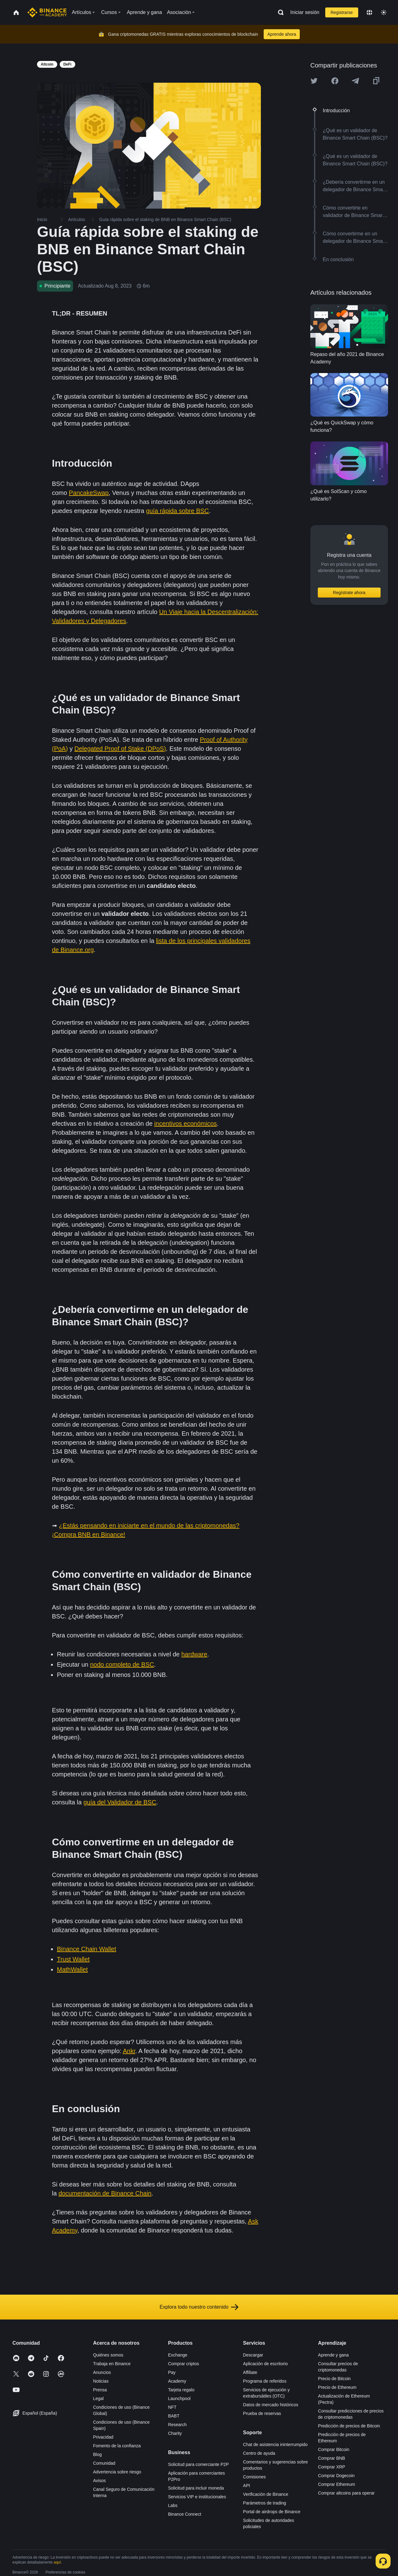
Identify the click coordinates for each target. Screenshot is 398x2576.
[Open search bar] (279, 12)
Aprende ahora (281, 34)
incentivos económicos (185, 1123)
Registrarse (342, 12)
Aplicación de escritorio (265, 2363)
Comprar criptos (183, 2363)
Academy (177, 2381)
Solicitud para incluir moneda (196, 2488)
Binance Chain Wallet (86, 1949)
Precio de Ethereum (337, 2387)
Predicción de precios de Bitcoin (349, 2425)
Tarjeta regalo (181, 2389)
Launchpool (179, 2398)
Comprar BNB (331, 2458)
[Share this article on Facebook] (335, 81)
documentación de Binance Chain (104, 2193)
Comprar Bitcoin (333, 2449)
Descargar (253, 2354)
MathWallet (72, 1969)
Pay (171, 2372)
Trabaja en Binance (112, 2363)
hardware (194, 1654)
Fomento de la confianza (117, 2445)
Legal (98, 2398)
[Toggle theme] (384, 12)
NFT (172, 2407)
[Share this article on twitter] (314, 81)
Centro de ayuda (259, 2453)
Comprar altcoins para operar (346, 2493)
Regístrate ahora (349, 592)
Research (177, 2424)
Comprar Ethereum (336, 2484)
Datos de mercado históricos (270, 2404)
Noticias (101, 2381)
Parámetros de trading (264, 2502)
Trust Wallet (73, 1959)
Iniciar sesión (304, 12)
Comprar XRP (331, 2466)
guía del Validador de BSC (119, 1802)
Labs (172, 2505)
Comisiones (254, 2476)
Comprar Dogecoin (336, 2475)
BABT (173, 2415)
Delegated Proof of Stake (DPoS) (120, 748)
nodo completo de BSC (122, 1664)
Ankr (129, 2050)
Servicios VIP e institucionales (197, 2496)
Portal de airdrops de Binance (271, 2511)
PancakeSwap (89, 492)
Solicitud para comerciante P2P (198, 2464)
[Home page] (47, 12)
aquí (57, 2562)
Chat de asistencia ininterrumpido (275, 2444)
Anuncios (102, 2372)
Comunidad (104, 2463)
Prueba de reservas (262, 2413)
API (246, 2485)
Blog (97, 2454)
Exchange (177, 2354)
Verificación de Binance (266, 2494)
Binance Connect (184, 2514)
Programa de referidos (264, 2381)
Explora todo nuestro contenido (199, 2307)
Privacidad (103, 2437)
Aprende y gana (333, 2354)
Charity (175, 2433)
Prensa (100, 2389)
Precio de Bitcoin (334, 2378)
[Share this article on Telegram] (355, 81)
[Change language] (369, 12)
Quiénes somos (108, 2354)
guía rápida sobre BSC (177, 510)
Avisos (99, 2480)
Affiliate (250, 2372)
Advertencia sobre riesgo (117, 2471)
